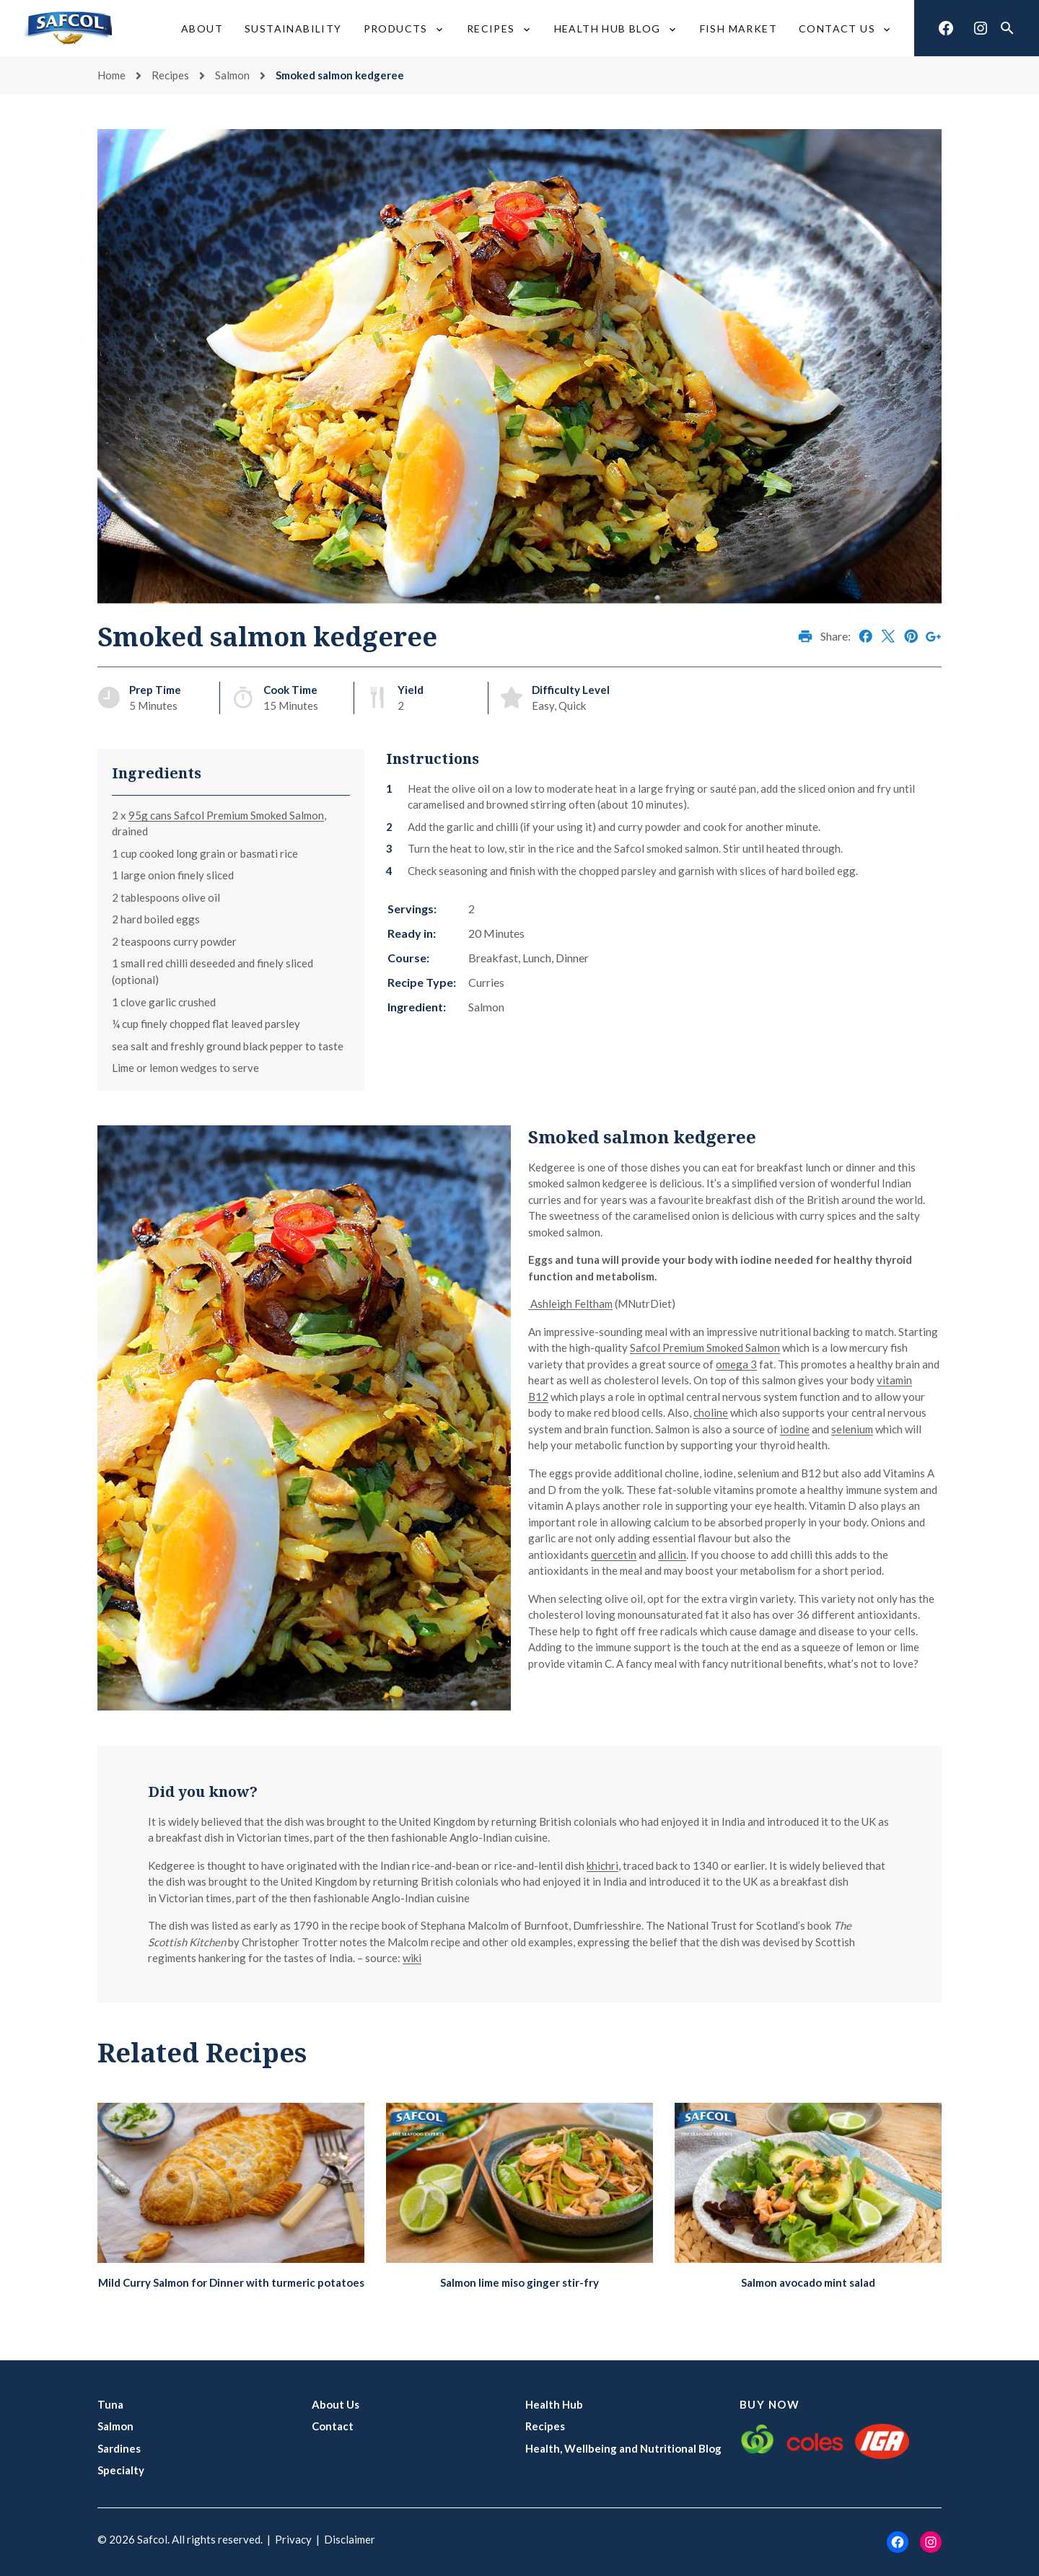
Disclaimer (349, 2539)
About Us (335, 2404)
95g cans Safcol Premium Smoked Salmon (226, 815)
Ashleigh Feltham (570, 1303)
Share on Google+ (934, 636)
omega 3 (736, 1364)
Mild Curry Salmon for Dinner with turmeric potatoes (231, 2282)
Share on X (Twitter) (888, 636)
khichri (602, 1865)
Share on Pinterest (911, 636)
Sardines (119, 2448)
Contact (333, 2425)
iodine (795, 1429)
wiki (412, 1957)
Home (111, 75)
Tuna (110, 2404)
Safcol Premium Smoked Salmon (705, 1347)
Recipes (170, 75)
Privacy (293, 2539)
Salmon (232, 75)
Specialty (120, 2469)
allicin (672, 1554)
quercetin (613, 1554)
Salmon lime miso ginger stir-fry (519, 2282)
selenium (852, 1429)
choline (710, 1412)
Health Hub (554, 2404)
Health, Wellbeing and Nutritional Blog (623, 2448)
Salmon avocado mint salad (808, 2282)
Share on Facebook (866, 636)
